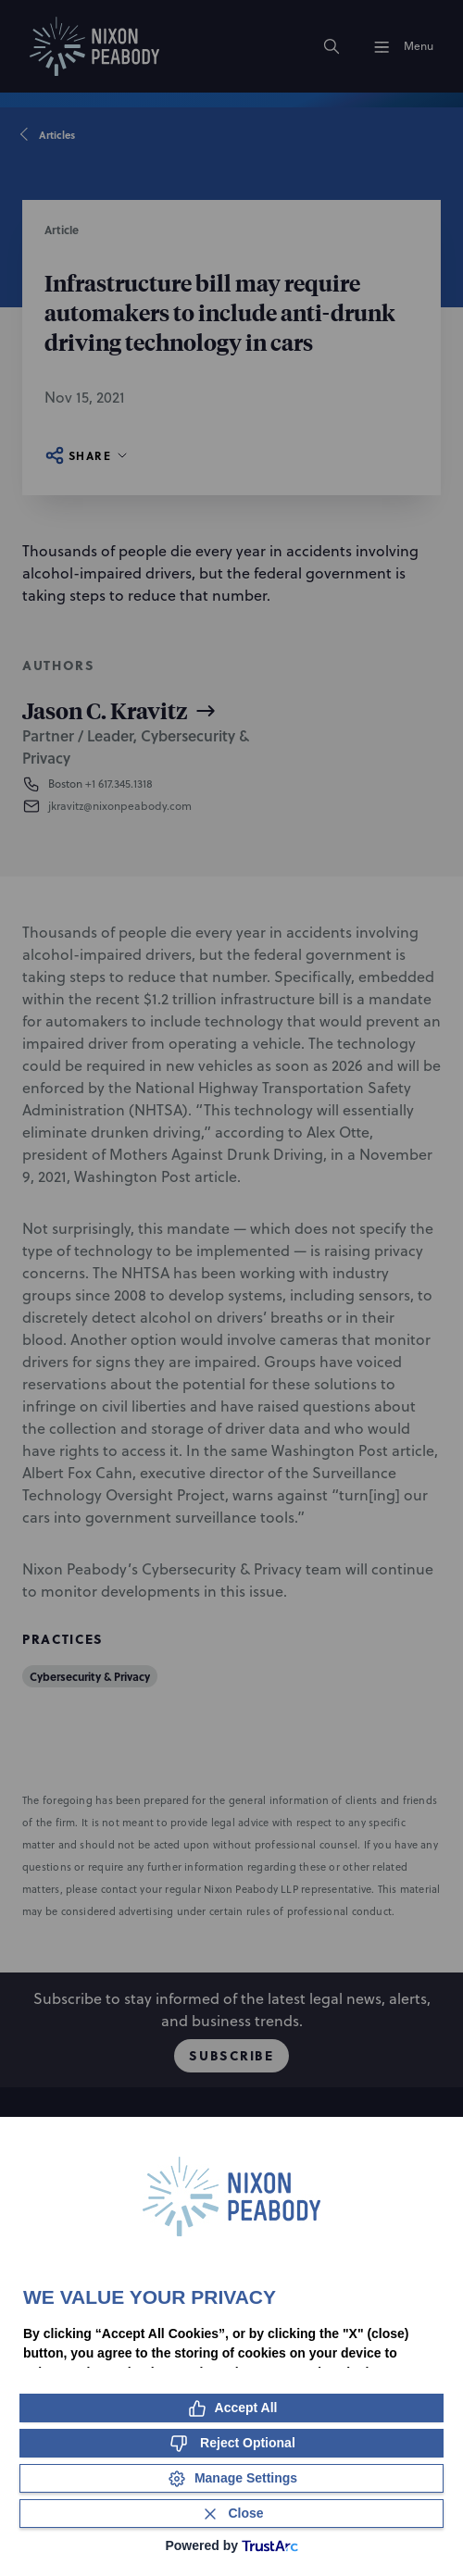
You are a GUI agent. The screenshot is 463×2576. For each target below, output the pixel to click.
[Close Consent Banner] (231, 2513)
